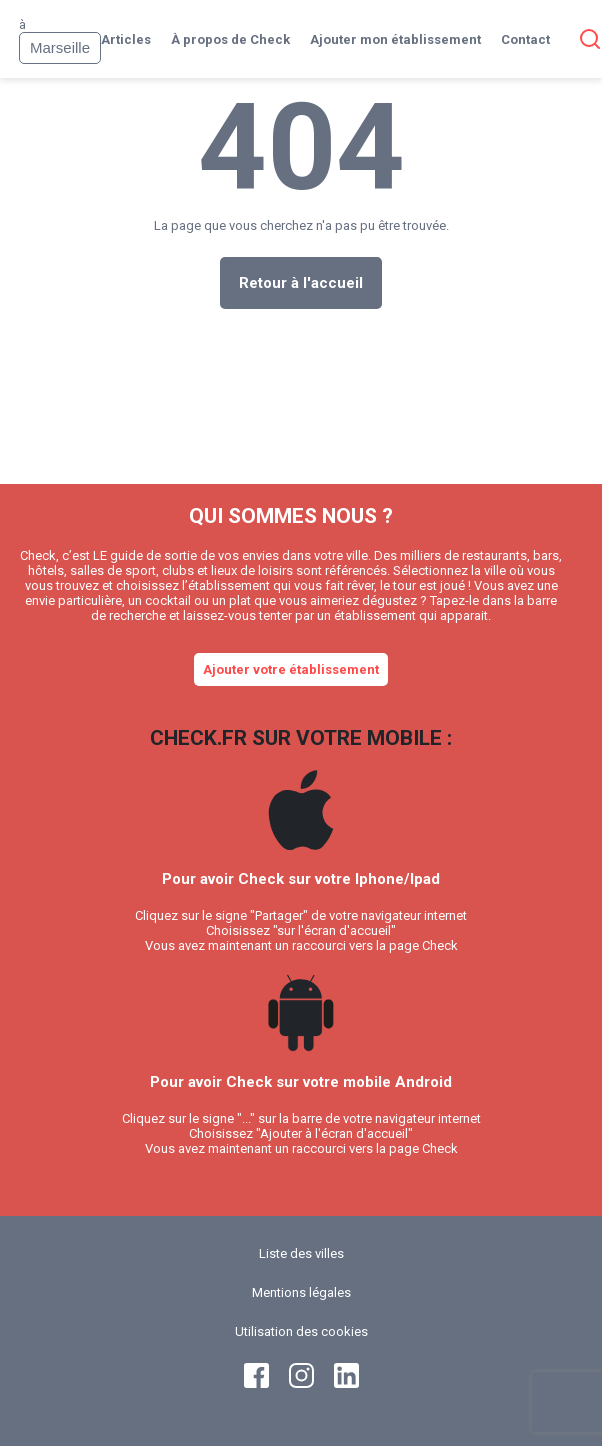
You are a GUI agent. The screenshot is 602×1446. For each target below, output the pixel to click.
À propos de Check (230, 39)
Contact (525, 39)
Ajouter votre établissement (291, 669)
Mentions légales (301, 1292)
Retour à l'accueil (301, 283)
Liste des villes (301, 1253)
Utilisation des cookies (301, 1331)
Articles (126, 39)
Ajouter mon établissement (395, 39)
